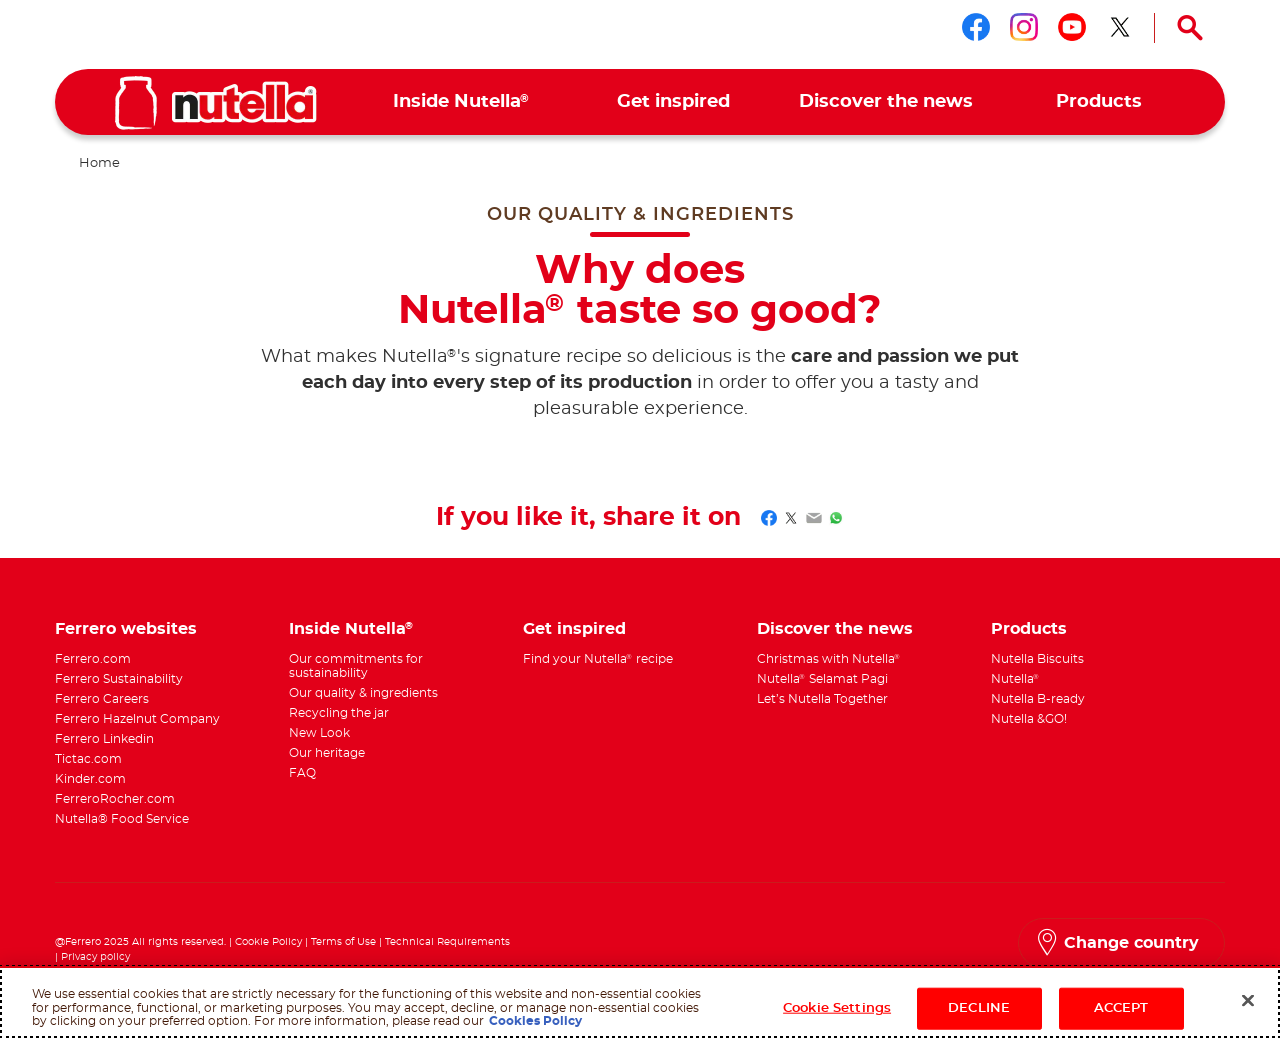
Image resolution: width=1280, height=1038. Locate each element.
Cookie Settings (837, 1008)
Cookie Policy (268, 942)
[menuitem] (461, 102)
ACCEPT (1121, 1008)
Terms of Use (343, 942)
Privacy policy (95, 957)
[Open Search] (1190, 28)
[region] (640, 1002)
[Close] (1248, 1001)
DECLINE (979, 1008)
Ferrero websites (126, 629)
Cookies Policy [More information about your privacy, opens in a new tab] (535, 1021)
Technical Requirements (447, 942)
